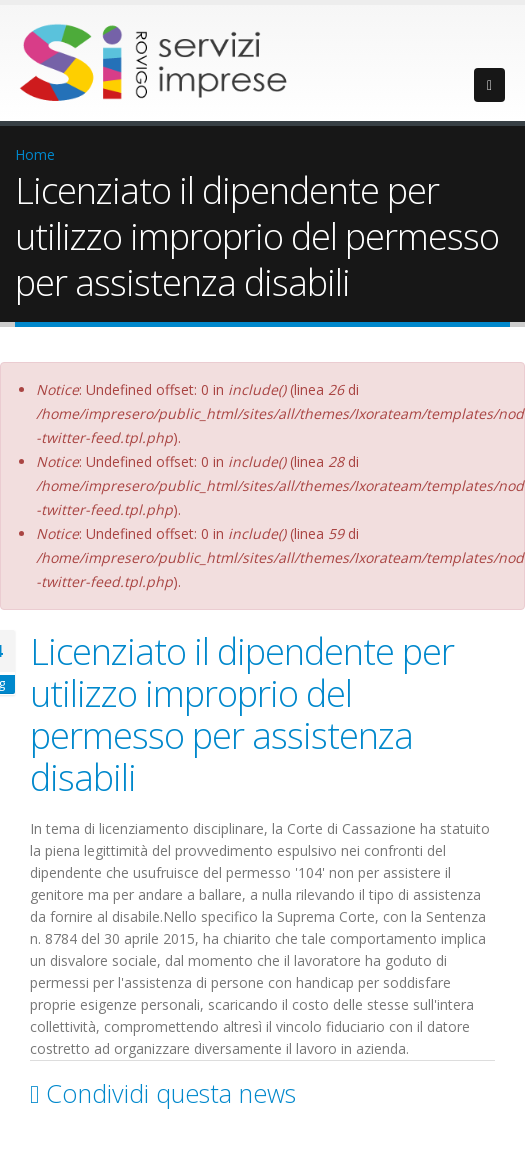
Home (35, 154)
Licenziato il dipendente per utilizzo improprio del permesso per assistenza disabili (242, 714)
